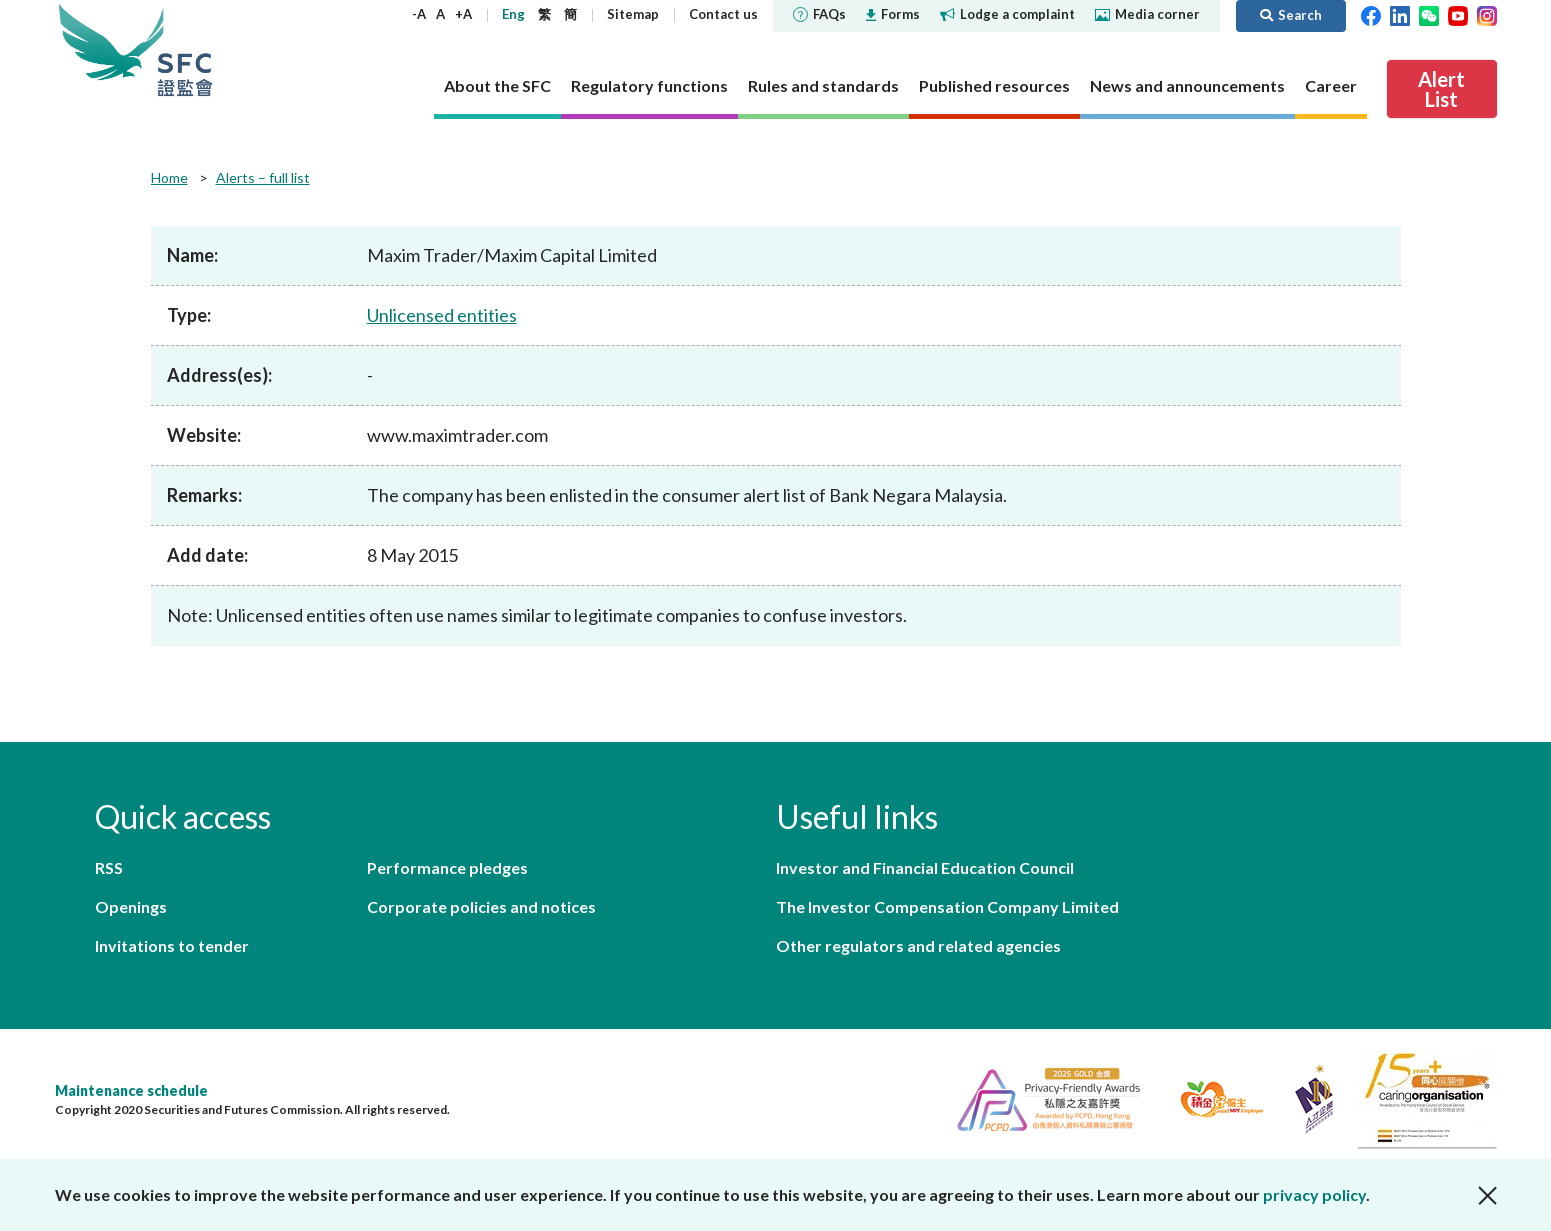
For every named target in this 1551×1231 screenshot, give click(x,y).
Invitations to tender (172, 945)
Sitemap (633, 14)
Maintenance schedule (131, 1090)
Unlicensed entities (442, 315)
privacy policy (1314, 1194)
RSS (109, 867)
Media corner (1147, 14)
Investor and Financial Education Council (925, 867)
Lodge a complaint (1007, 14)
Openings (131, 906)
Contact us (723, 14)
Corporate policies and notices (481, 906)
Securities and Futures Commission (185, 49)
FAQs (819, 14)
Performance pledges (447, 867)
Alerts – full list (263, 177)
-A (419, 14)
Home (169, 177)
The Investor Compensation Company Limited (947, 906)
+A (463, 14)
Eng (513, 14)
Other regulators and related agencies (918, 945)
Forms (893, 14)
